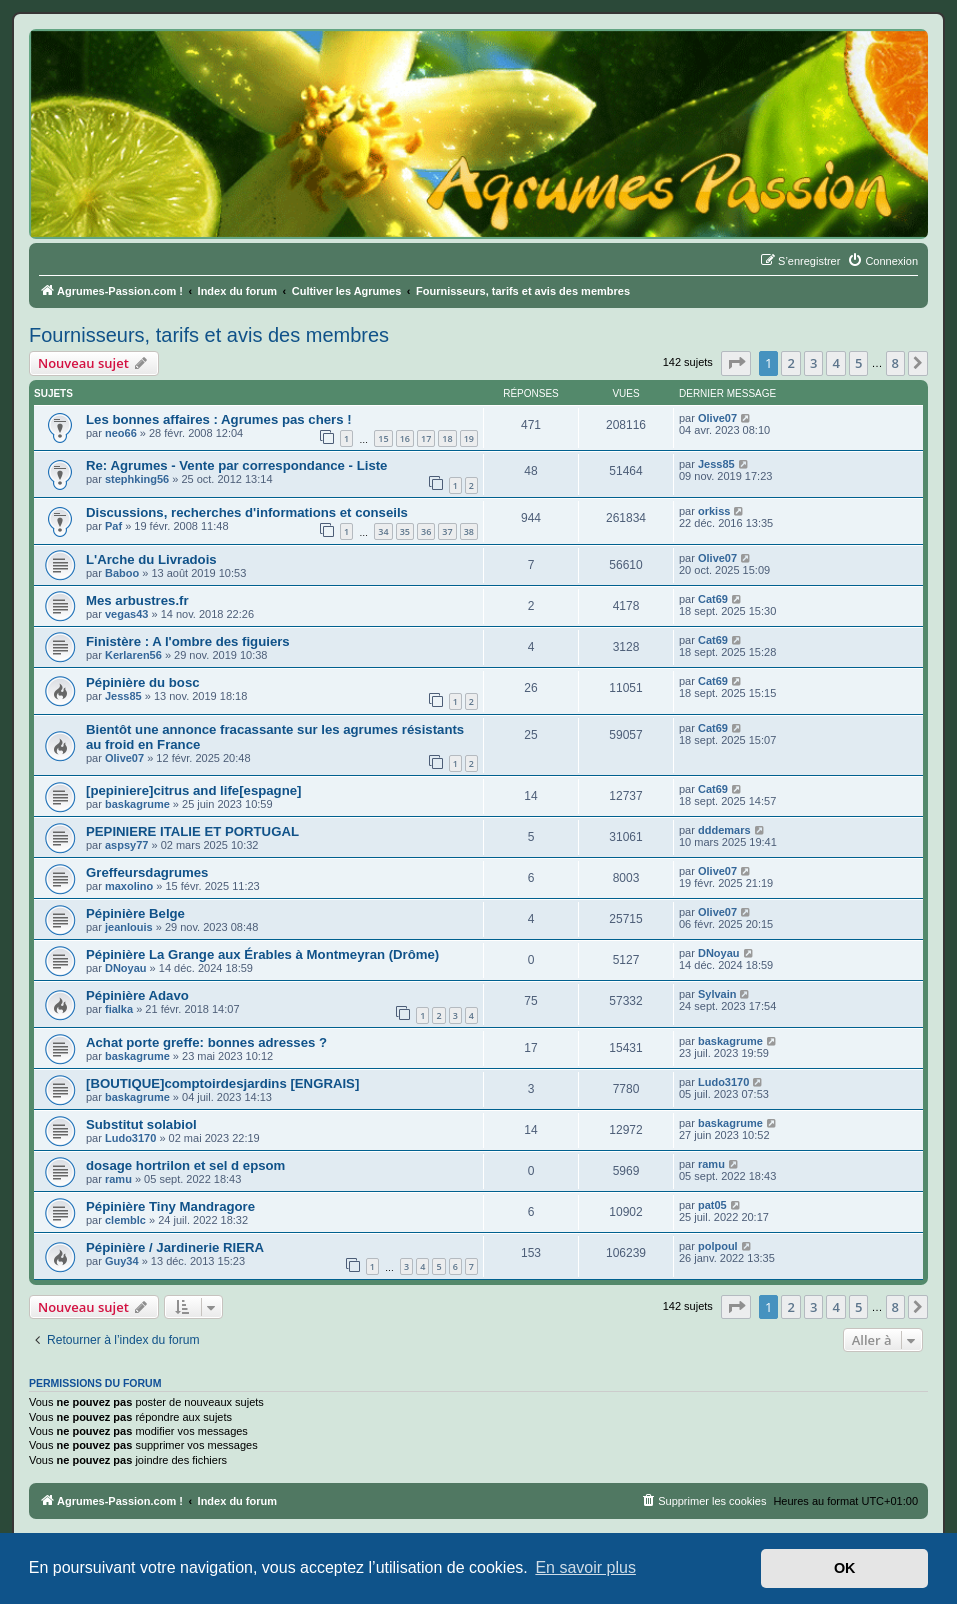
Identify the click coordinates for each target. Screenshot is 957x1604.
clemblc (125, 1220)
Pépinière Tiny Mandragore (170, 1206)
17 (426, 438)
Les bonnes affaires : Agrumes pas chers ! (219, 419)
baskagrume (137, 804)
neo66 (121, 433)
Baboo (122, 573)
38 (469, 531)
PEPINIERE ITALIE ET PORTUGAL (192, 831)
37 (447, 531)
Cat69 (713, 599)
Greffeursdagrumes (147, 872)
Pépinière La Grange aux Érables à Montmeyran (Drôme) (262, 954)
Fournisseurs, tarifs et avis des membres (209, 335)
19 (469, 438)
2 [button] (790, 363)
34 (383, 531)
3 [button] (813, 363)
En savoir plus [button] (585, 1567)
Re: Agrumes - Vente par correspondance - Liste (236, 465)
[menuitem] (882, 261)
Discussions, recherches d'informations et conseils (247, 512)
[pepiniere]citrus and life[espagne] (193, 790)
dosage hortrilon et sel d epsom (185, 1165)
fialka (119, 1009)
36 (426, 531)
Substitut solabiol (141, 1124)
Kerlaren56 (133, 655)
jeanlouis (129, 927)
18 (447, 438)
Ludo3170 (723, 1082)
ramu (118, 1179)
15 (383, 438)
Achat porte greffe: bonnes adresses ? (206, 1042)
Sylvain (717, 994)
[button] (736, 363)
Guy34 (122, 1261)
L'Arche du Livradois (151, 559)
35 (405, 531)
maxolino (129, 886)
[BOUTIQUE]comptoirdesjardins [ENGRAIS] (222, 1083)
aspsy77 (126, 845)
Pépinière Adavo (137, 995)
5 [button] (858, 363)
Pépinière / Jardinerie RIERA (175, 1247)
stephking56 (137, 479)
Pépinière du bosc (143, 682)
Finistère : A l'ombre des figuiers (188, 641)
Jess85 (716, 464)
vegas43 (126, 614)
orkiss (714, 511)
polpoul (718, 1246)
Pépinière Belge (135, 913)
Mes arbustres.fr (137, 600)
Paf (113, 526)
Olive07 (717, 418)
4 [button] (835, 363)
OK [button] (845, 1568)
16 (405, 438)
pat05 (712, 1205)
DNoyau (126, 968)
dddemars (724, 830)
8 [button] (895, 363)
